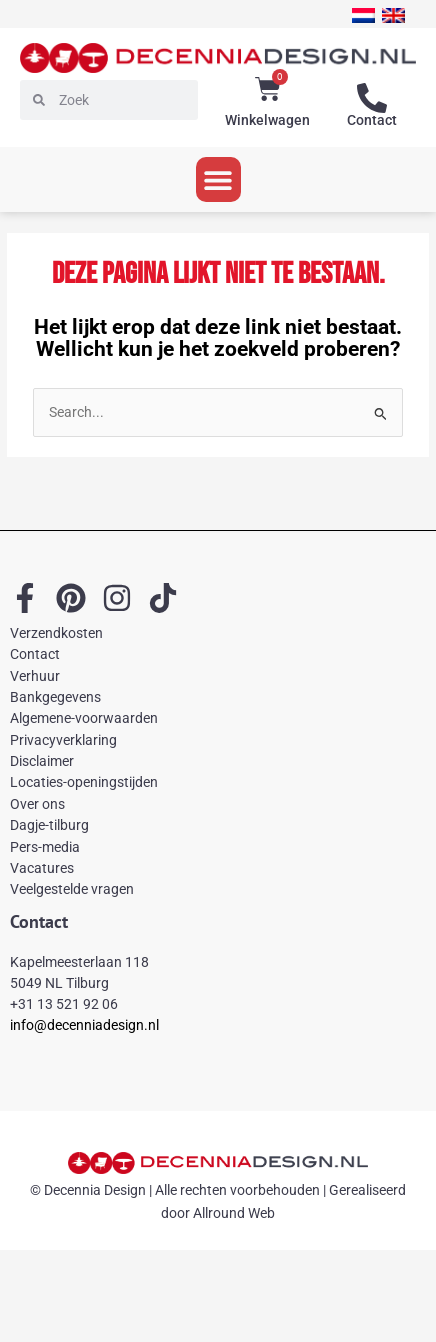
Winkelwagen (267, 120)
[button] (218, 179)
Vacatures (42, 868)
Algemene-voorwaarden (84, 718)
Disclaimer (42, 761)
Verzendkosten (56, 633)
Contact (372, 120)
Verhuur (35, 676)
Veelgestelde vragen (72, 889)
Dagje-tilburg (49, 825)
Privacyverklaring (63, 740)
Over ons (37, 804)
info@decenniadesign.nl (84, 1025)
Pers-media (45, 847)
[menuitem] (363, 15)
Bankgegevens (55, 697)
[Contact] (372, 98)
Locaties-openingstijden (84, 782)
